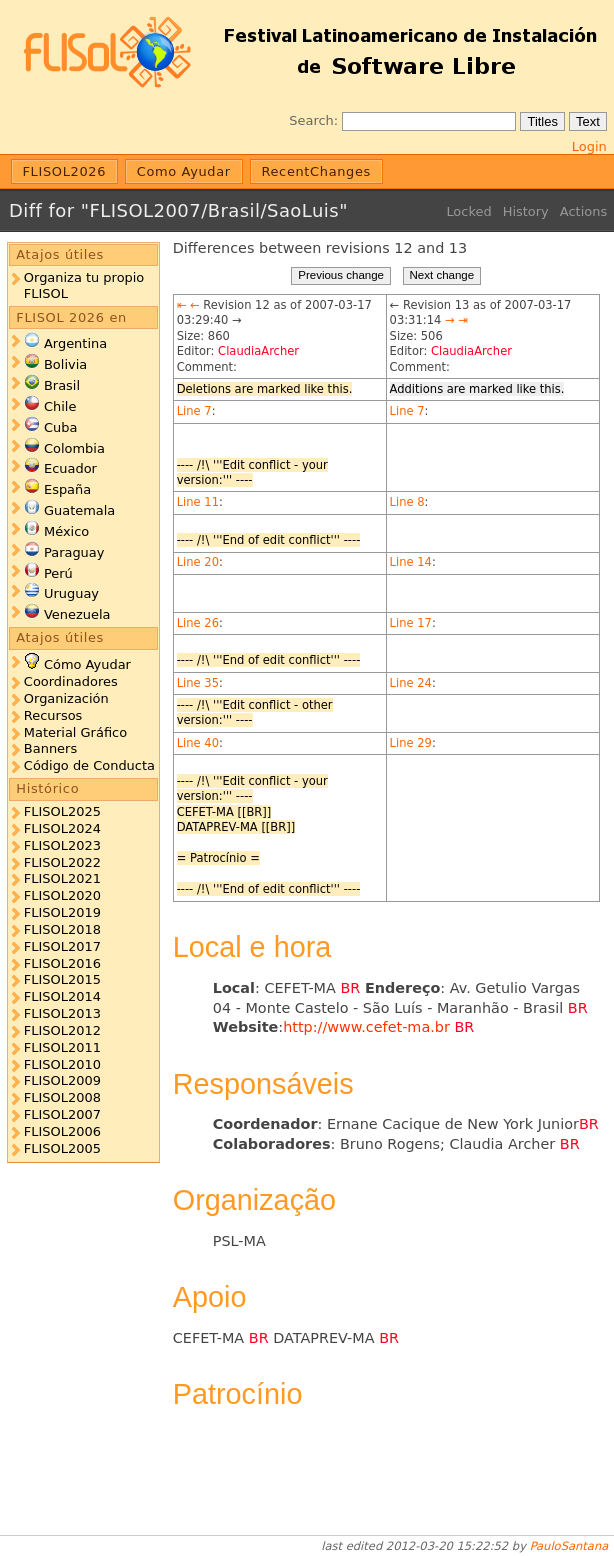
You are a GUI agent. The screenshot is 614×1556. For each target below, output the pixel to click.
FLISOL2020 (62, 895)
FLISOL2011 (62, 1047)
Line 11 (198, 502)
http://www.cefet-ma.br (366, 1027)
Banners (50, 748)
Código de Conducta (89, 765)
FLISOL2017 (62, 946)
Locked (468, 211)
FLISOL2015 (62, 979)
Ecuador (70, 468)
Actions (583, 211)
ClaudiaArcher (258, 351)
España (67, 489)
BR (350, 988)
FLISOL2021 (62, 878)
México (66, 531)
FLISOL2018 (62, 929)
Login (589, 146)
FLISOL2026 (65, 171)
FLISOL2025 (62, 811)
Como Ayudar (184, 171)
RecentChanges (316, 171)
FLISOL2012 (62, 1030)
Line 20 (198, 562)
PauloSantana (569, 1546)
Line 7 (194, 411)
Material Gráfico (75, 732)
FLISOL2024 (62, 828)
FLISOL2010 (62, 1064)
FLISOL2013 (62, 1013)
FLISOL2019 (62, 912)
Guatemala (79, 510)
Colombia (74, 448)
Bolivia (65, 364)
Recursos (53, 715)
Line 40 (198, 743)
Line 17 (411, 623)
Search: (313, 120)
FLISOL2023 (62, 845)
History (526, 211)
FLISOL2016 (62, 963)
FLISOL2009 (62, 1080)
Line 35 (198, 683)
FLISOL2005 (62, 1148)
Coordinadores (71, 681)
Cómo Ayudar (87, 664)
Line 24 (411, 683)
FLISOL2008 (62, 1097)
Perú (58, 573)
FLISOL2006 (62, 1131)
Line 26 (198, 623)
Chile (60, 406)
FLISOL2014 (62, 996)
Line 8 (407, 502)
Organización (66, 698)
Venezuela (77, 614)
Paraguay (74, 552)
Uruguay (71, 593)
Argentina (75, 343)
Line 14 (411, 562)
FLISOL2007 (62, 1114)
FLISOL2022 (62, 862)
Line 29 (411, 743)
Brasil (62, 385)
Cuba (60, 427)
